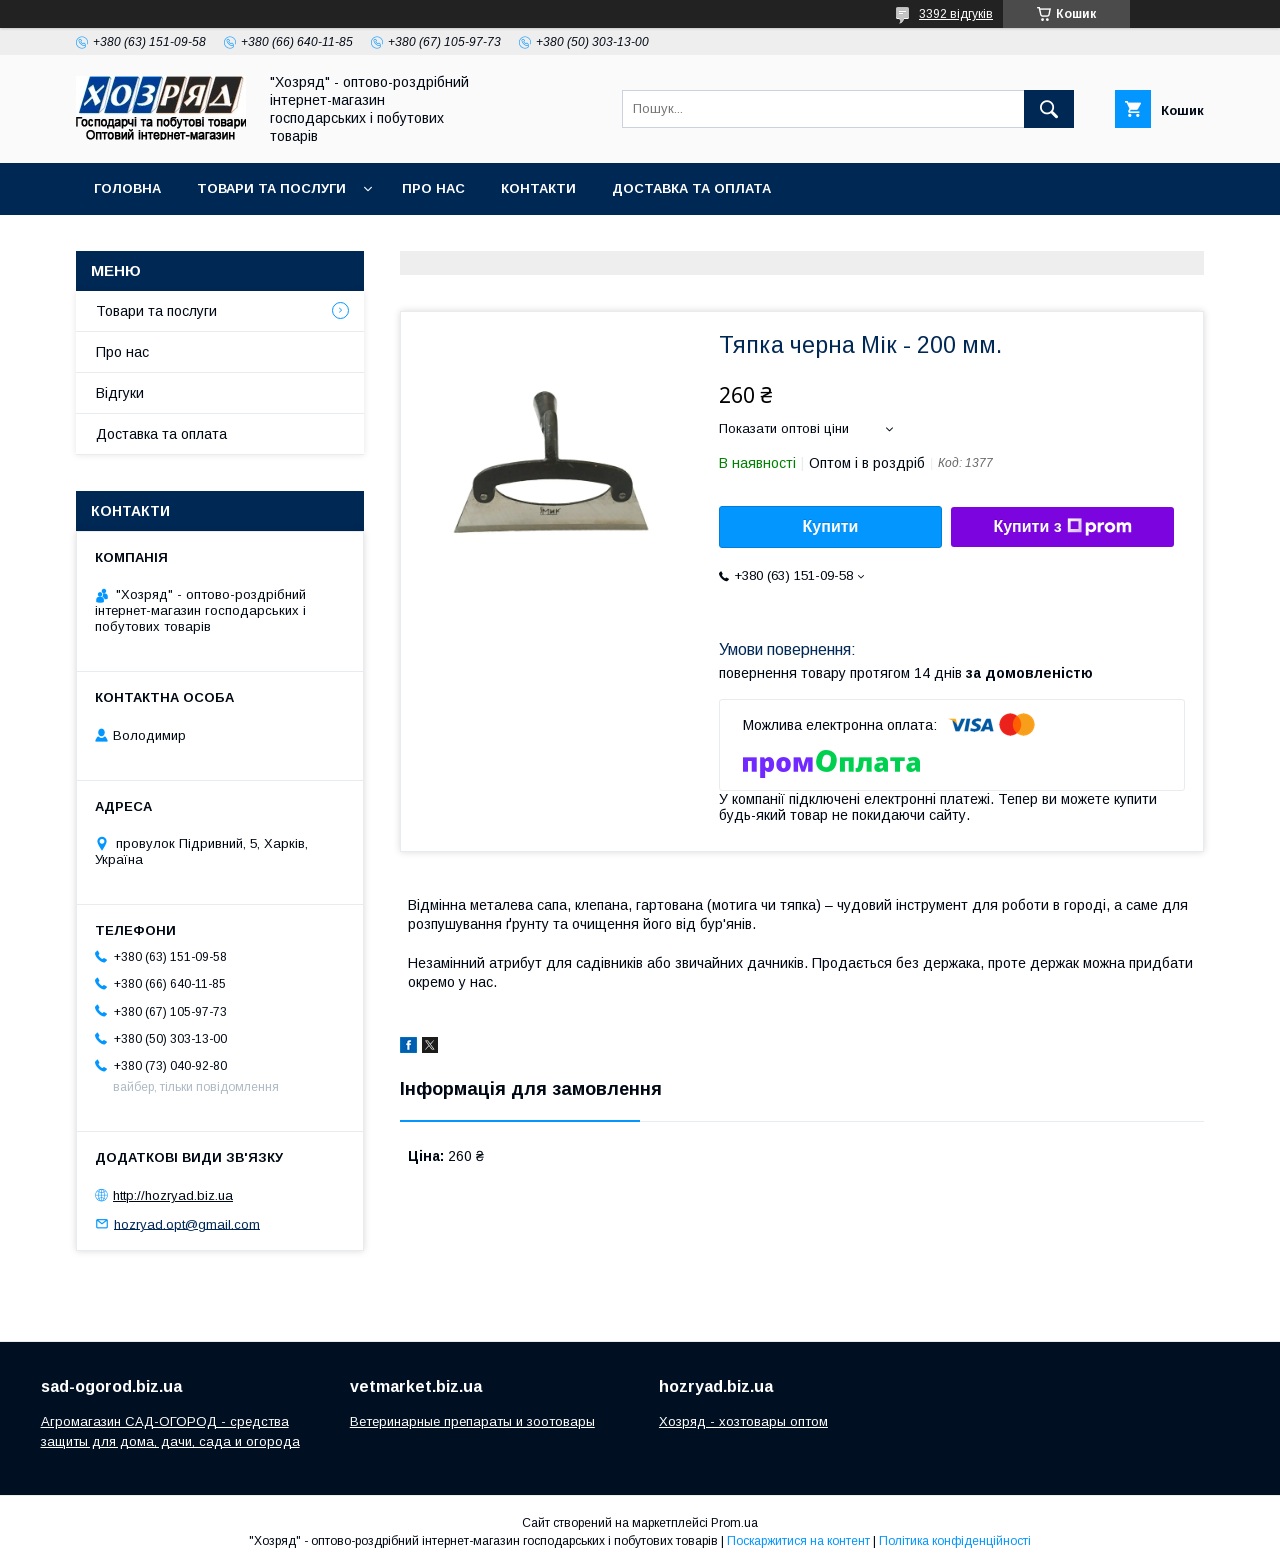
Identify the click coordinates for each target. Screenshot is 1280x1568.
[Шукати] (1049, 109)
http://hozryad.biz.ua (173, 1195)
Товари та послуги (271, 188)
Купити (831, 526)
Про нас (433, 188)
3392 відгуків (956, 14)
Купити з (1062, 527)
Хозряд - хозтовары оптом (743, 1421)
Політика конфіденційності (955, 1541)
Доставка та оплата (691, 188)
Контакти (538, 188)
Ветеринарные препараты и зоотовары (472, 1421)
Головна (127, 188)
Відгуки (120, 393)
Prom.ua (734, 1523)
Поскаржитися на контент (798, 1541)
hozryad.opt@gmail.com (187, 1223)
